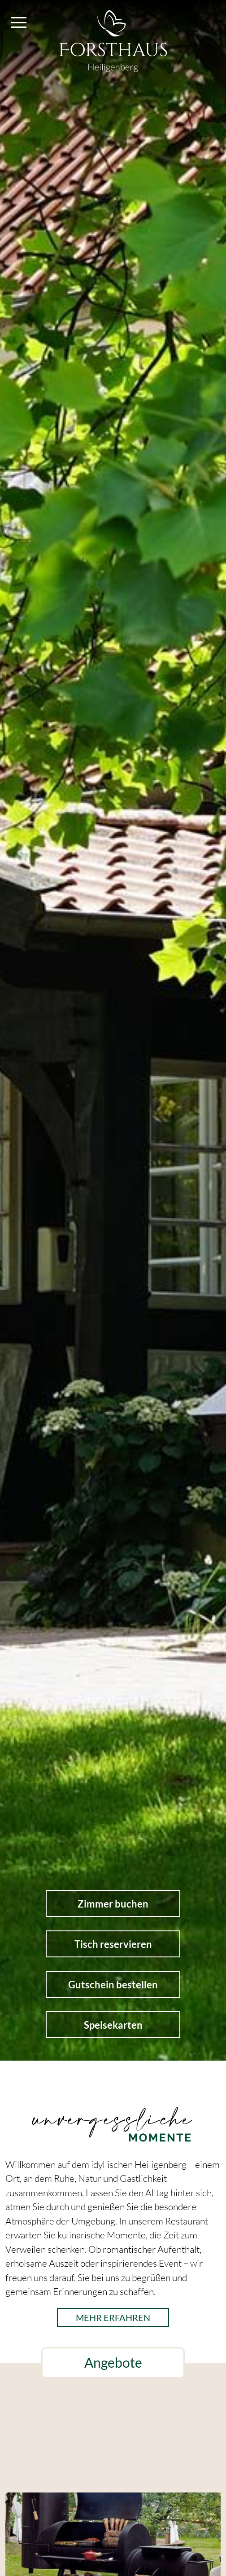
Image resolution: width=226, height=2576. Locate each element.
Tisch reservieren (113, 1944)
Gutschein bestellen (113, 1984)
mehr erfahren (113, 2317)
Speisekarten (113, 2025)
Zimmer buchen (113, 1904)
